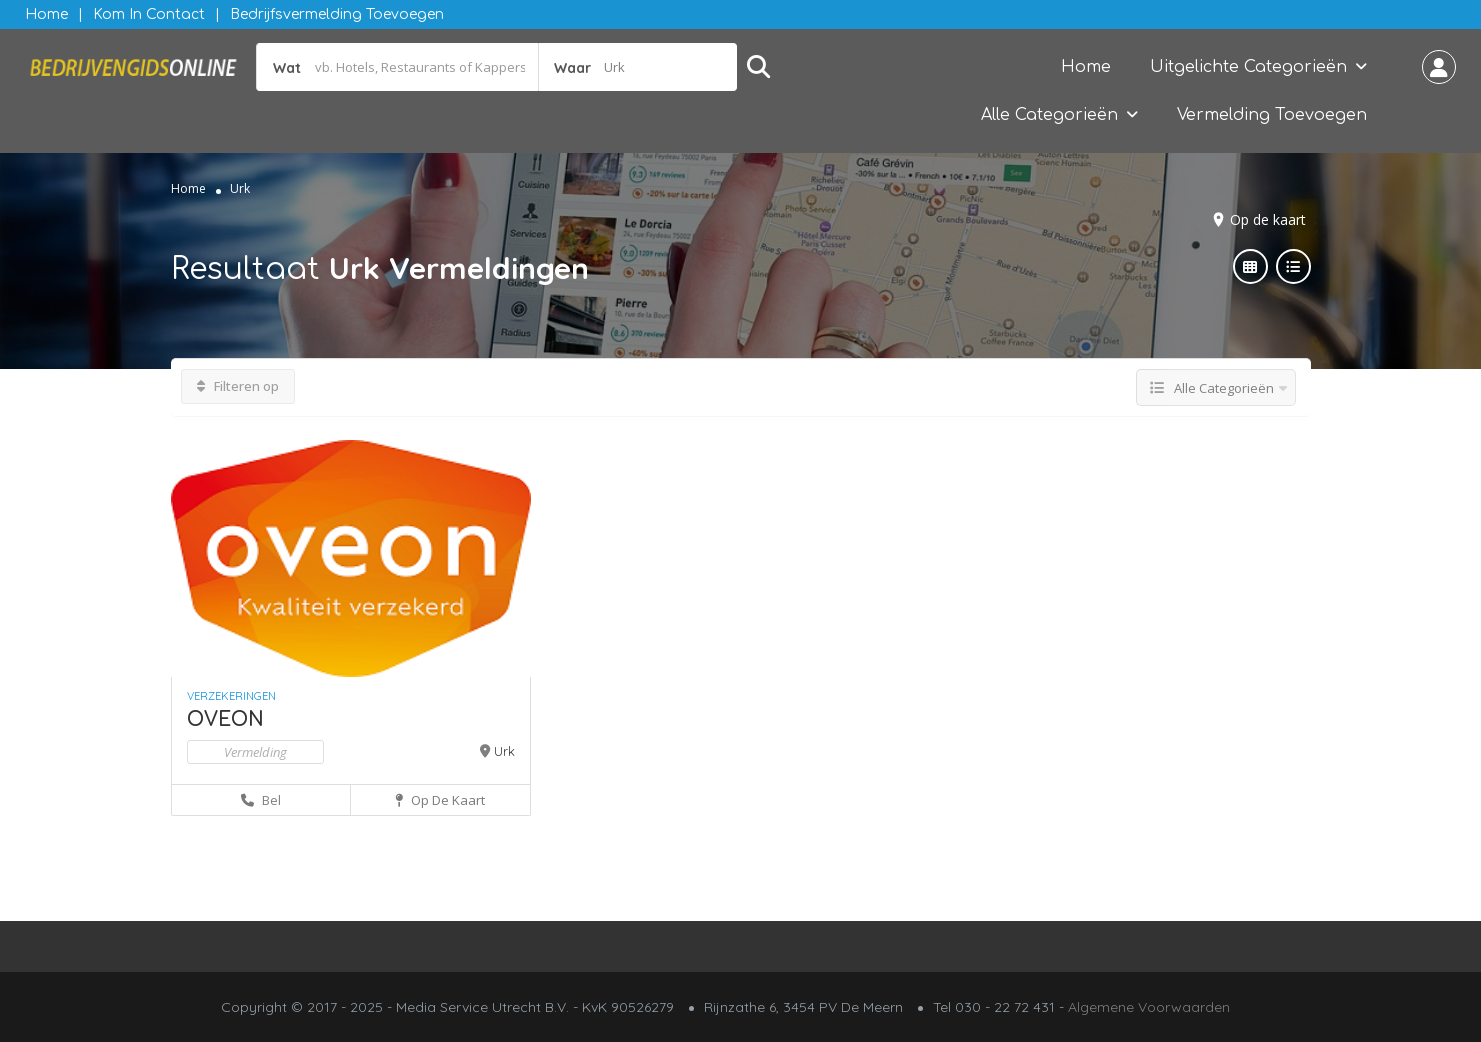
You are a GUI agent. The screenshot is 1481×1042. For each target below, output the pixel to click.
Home (46, 14)
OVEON (225, 719)
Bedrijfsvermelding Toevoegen (337, 14)
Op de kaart (1268, 219)
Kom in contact (149, 14)
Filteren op (238, 386)
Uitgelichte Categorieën (1248, 67)
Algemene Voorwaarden (1149, 1007)
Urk (504, 751)
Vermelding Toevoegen (1272, 115)
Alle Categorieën (1049, 115)
